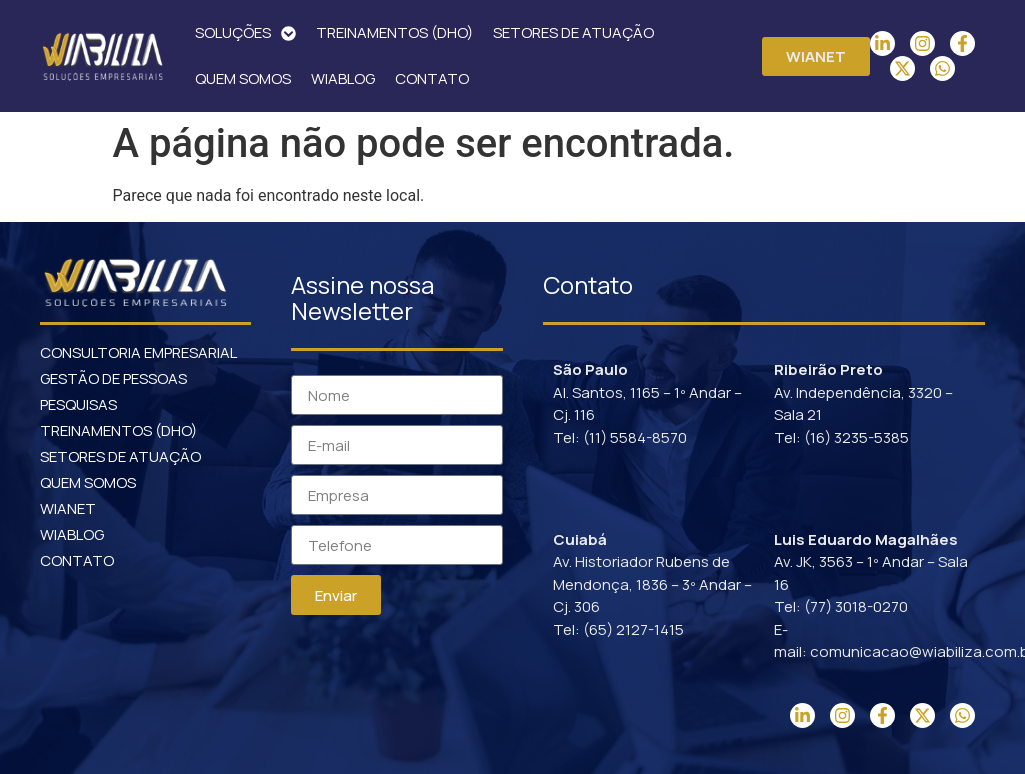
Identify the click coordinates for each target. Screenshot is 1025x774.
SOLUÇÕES (245, 33)
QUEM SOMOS (243, 78)
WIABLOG (343, 78)
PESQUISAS (78, 404)
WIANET (68, 508)
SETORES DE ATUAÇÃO (573, 32)
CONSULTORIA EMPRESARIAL (138, 352)
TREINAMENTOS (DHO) (394, 32)
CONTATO (432, 78)
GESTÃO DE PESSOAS (113, 378)
